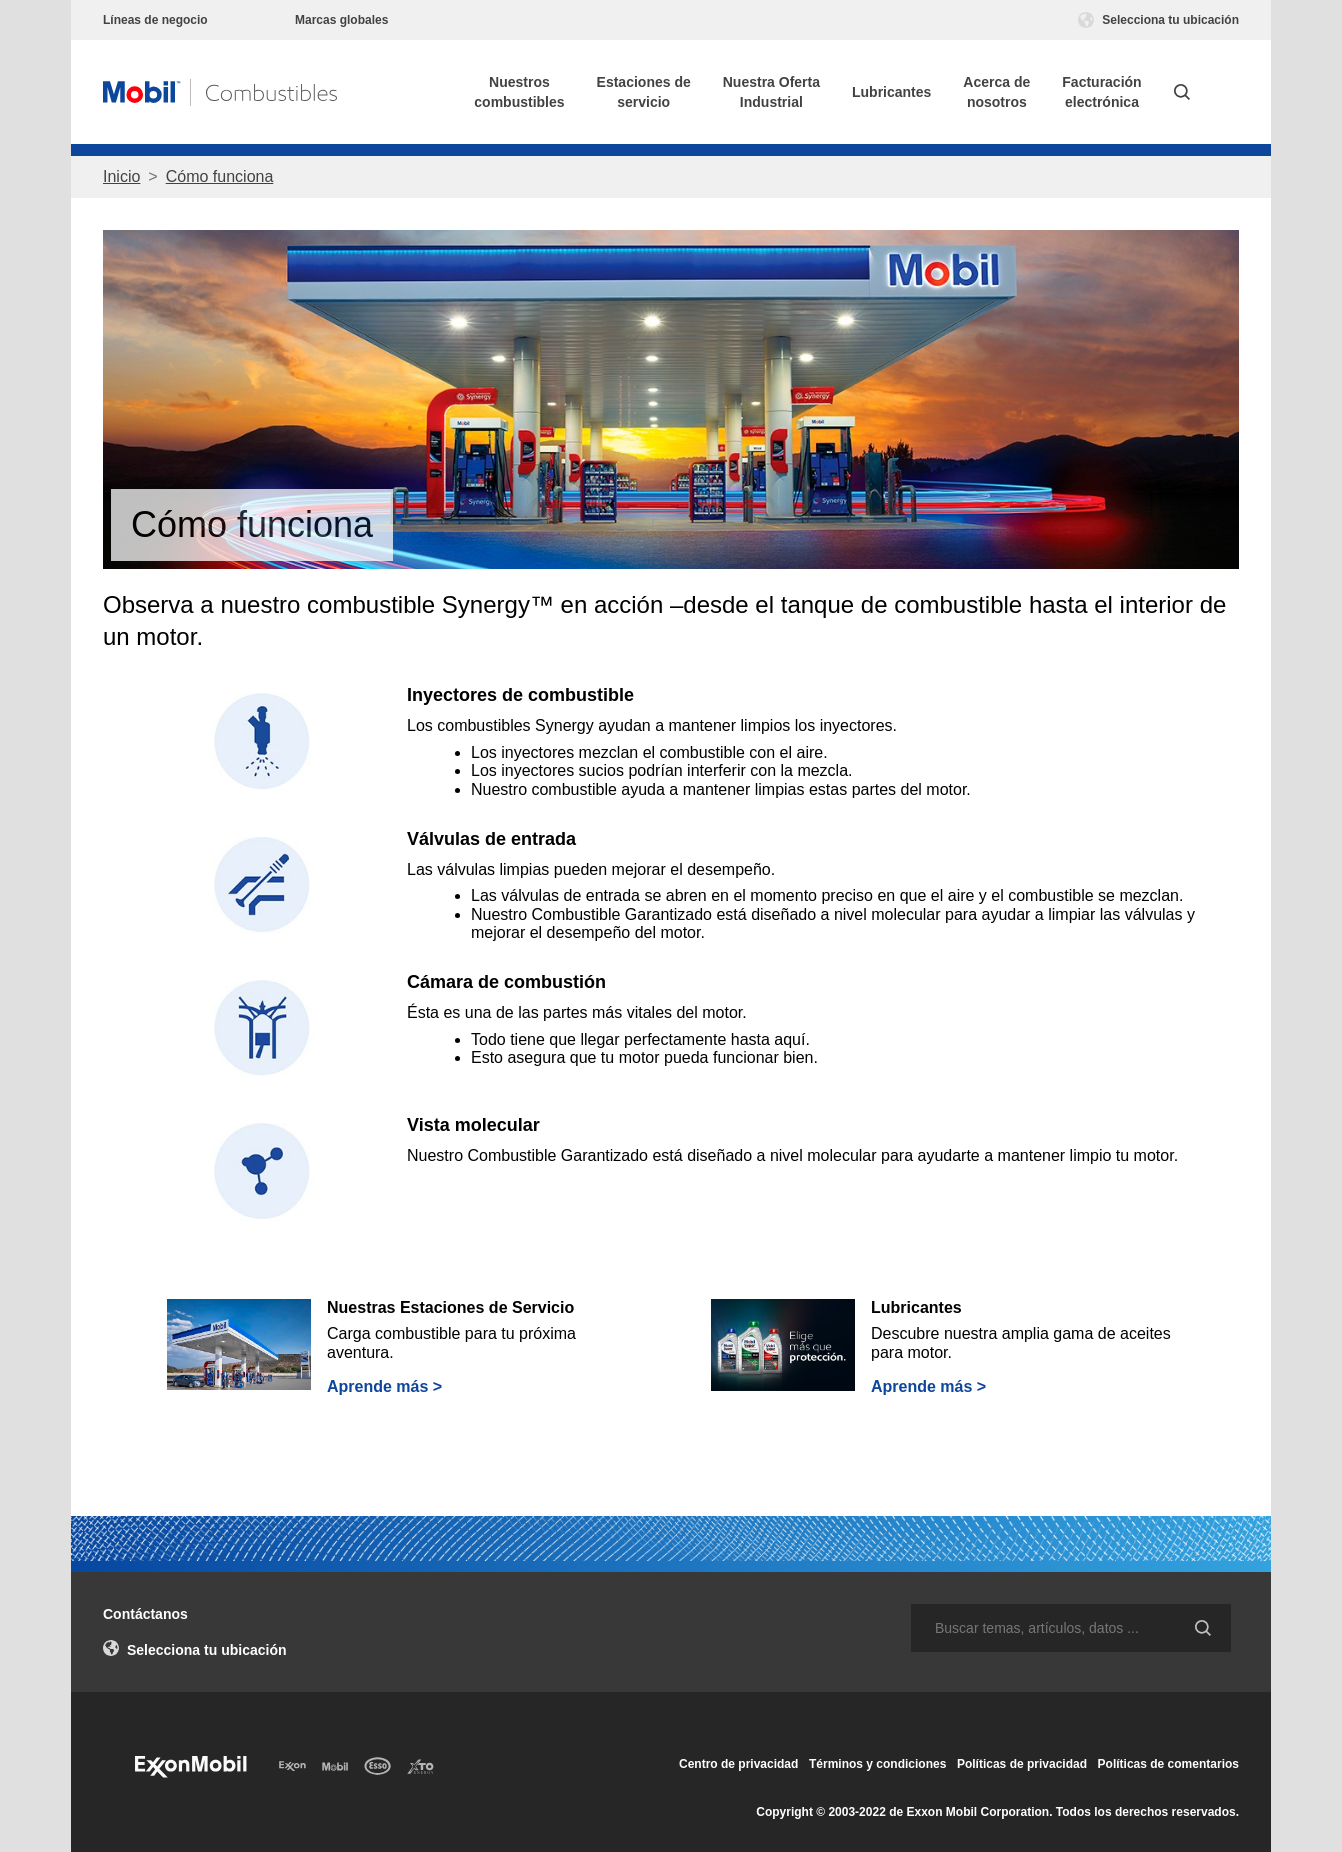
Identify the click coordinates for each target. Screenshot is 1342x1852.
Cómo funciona (220, 176)
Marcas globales (341, 20)
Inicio (121, 176)
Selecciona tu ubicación (1158, 20)
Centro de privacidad (738, 1764)
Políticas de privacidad (1022, 1764)
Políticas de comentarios (1168, 1764)
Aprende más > (384, 1386)
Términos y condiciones (877, 1764)
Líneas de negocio (155, 20)
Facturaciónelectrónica (1101, 92)
